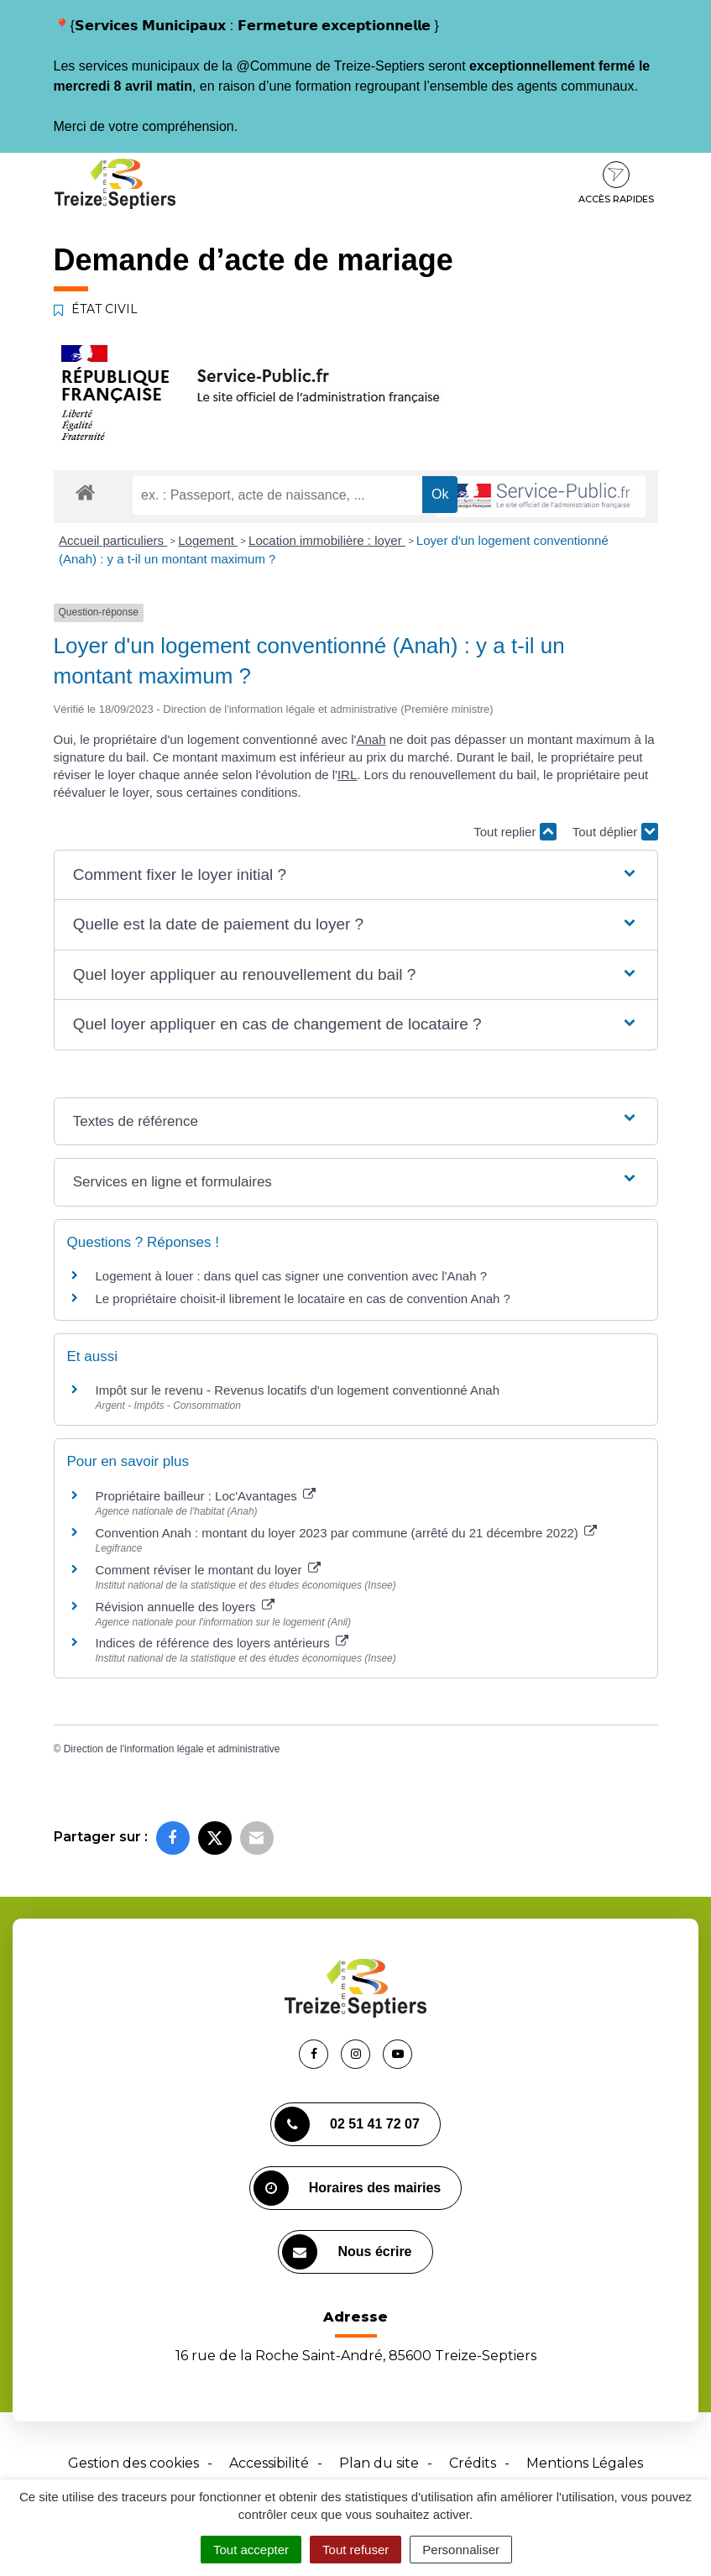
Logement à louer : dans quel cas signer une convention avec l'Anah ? (292, 1276)
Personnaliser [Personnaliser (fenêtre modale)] (460, 2549)
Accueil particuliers (113, 540)
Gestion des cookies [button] (133, 2463)
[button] (355, 875)
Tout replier (514, 831)
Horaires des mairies (347, 2188)
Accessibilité (269, 2463)
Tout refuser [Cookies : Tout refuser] (355, 2549)
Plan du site (379, 2463)
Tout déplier (615, 831)
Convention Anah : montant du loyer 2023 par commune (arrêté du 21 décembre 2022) (347, 1533)
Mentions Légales (584, 2463)
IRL (347, 774)
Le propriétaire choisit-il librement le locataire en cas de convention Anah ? (303, 1298)
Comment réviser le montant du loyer (208, 1570)
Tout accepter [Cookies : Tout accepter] (251, 2549)
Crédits (472, 2463)
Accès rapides (616, 183)
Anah (370, 739)
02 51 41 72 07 (347, 2124)
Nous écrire (346, 2252)
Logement (208, 540)
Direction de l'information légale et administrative (172, 1749)
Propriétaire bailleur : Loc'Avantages (206, 1496)
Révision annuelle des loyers (185, 1607)
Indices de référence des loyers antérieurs (222, 1643)
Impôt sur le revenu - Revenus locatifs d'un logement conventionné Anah (298, 1390)
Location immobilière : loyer (326, 540)
